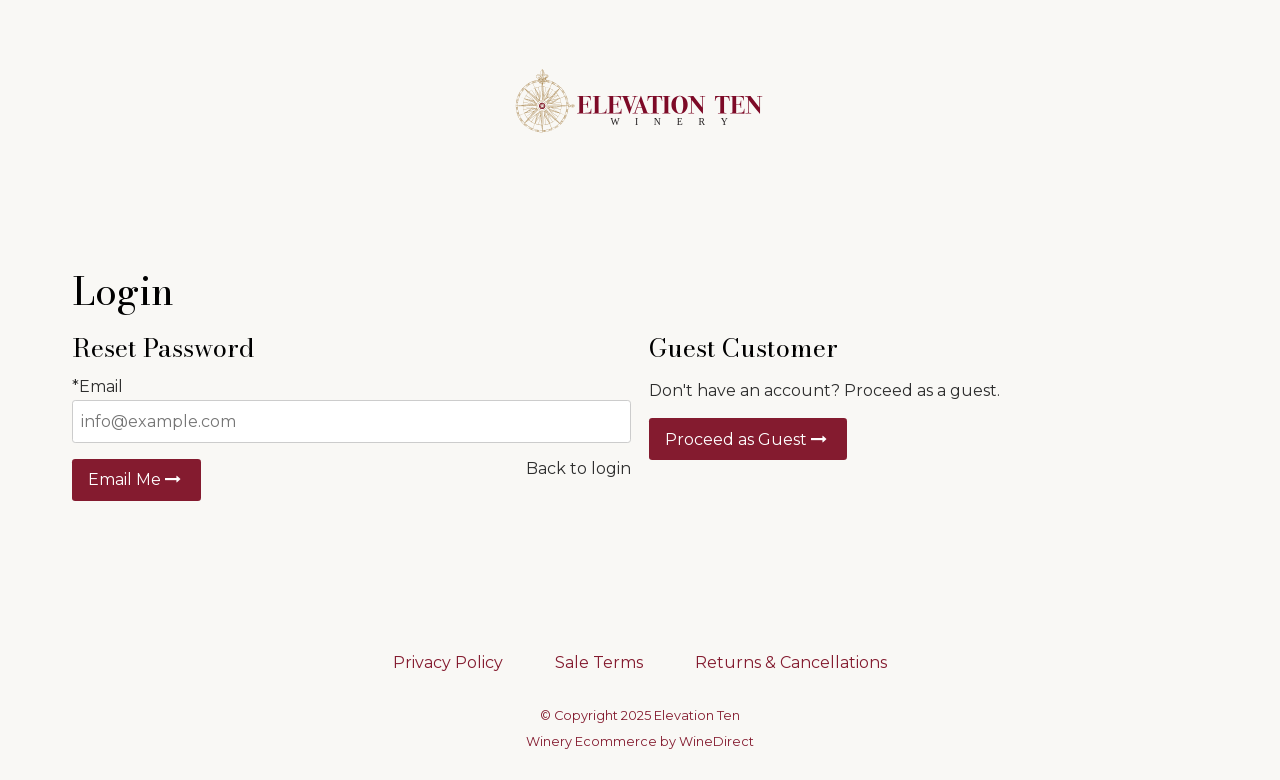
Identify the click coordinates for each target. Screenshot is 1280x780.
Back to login (578, 468)
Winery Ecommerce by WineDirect (640, 741)
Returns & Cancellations (791, 662)
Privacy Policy (448, 662)
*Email (97, 386)
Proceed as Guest (748, 439)
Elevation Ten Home (640, 102)
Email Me (136, 479)
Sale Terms (599, 662)
